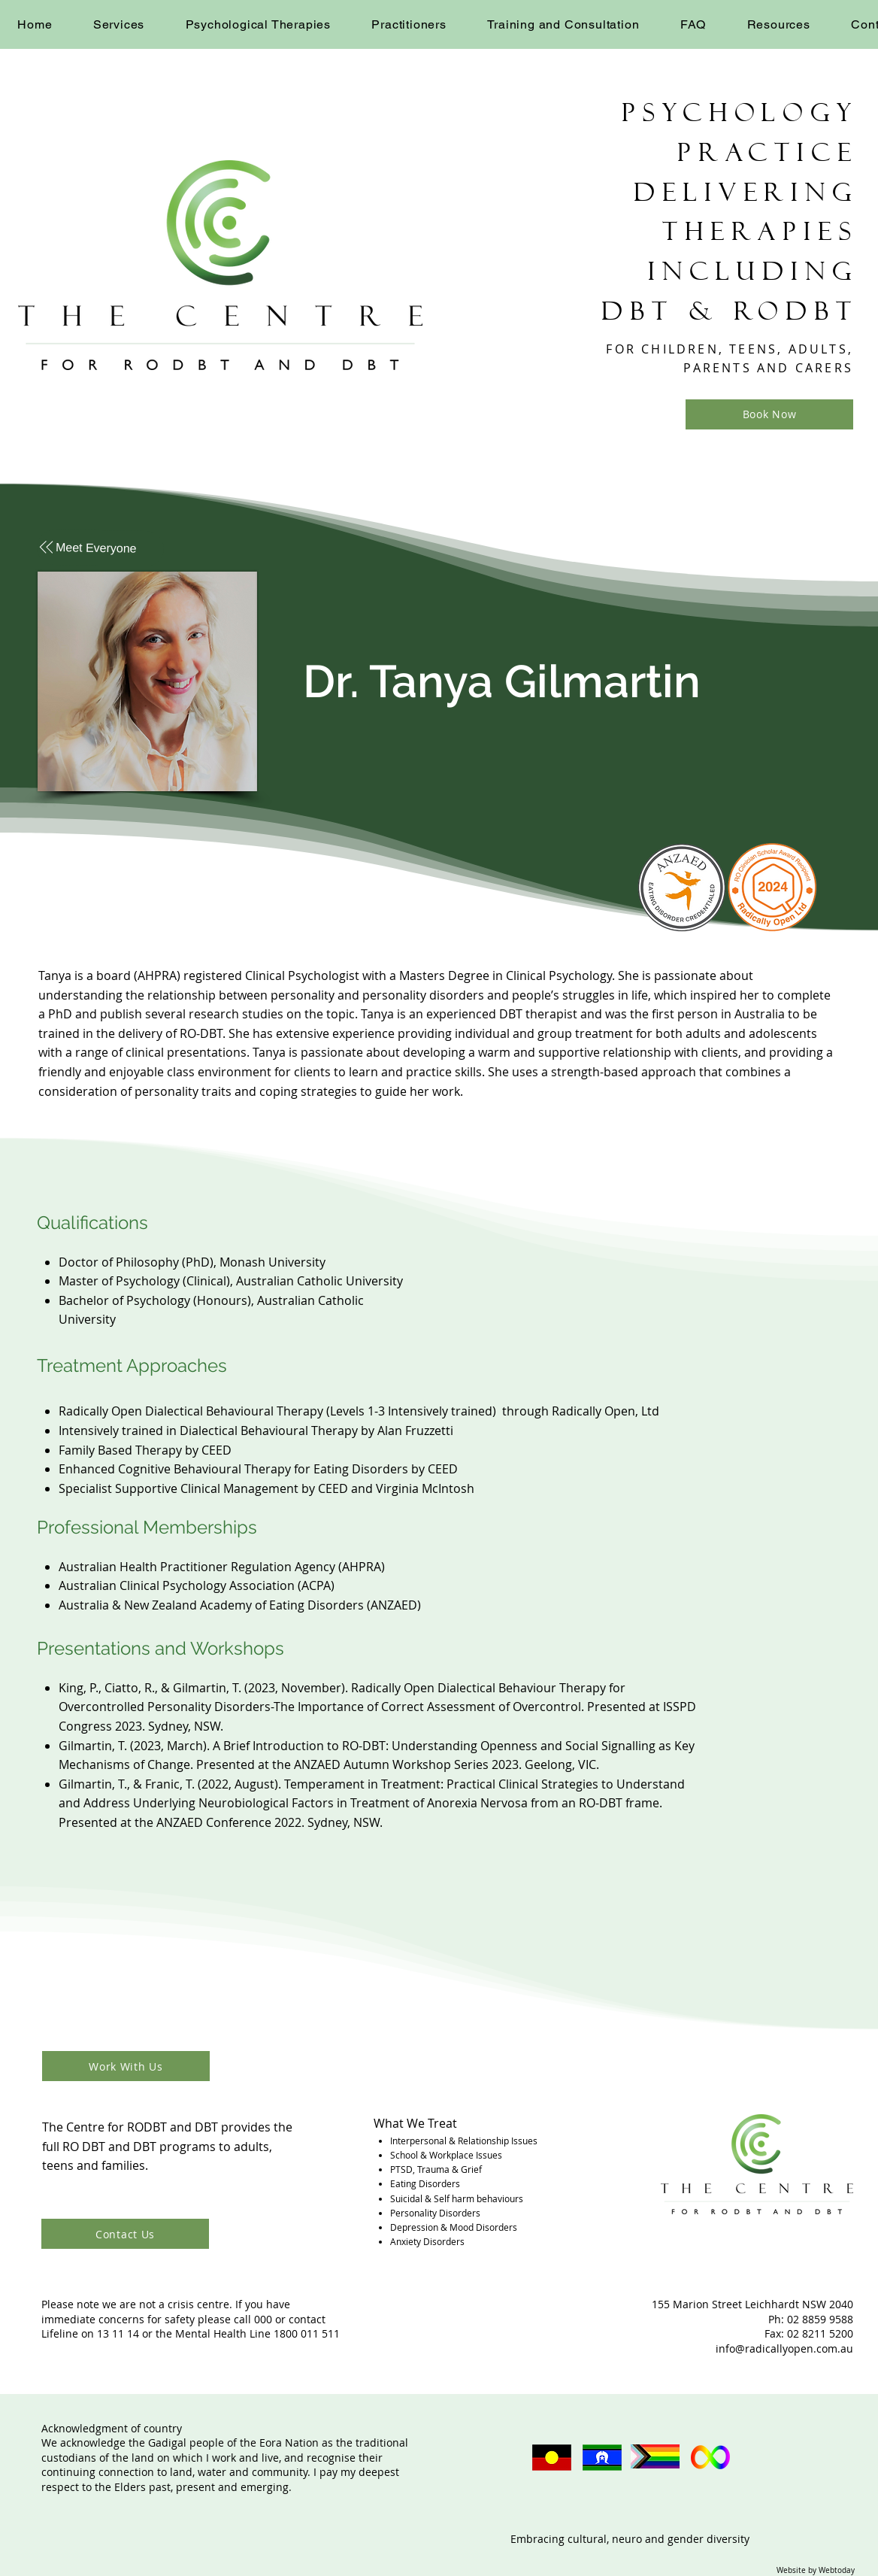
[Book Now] (769, 414)
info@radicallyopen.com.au (784, 2348)
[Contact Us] (125, 2234)
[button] (119, 24)
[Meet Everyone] (101, 548)
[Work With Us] (126, 2066)
